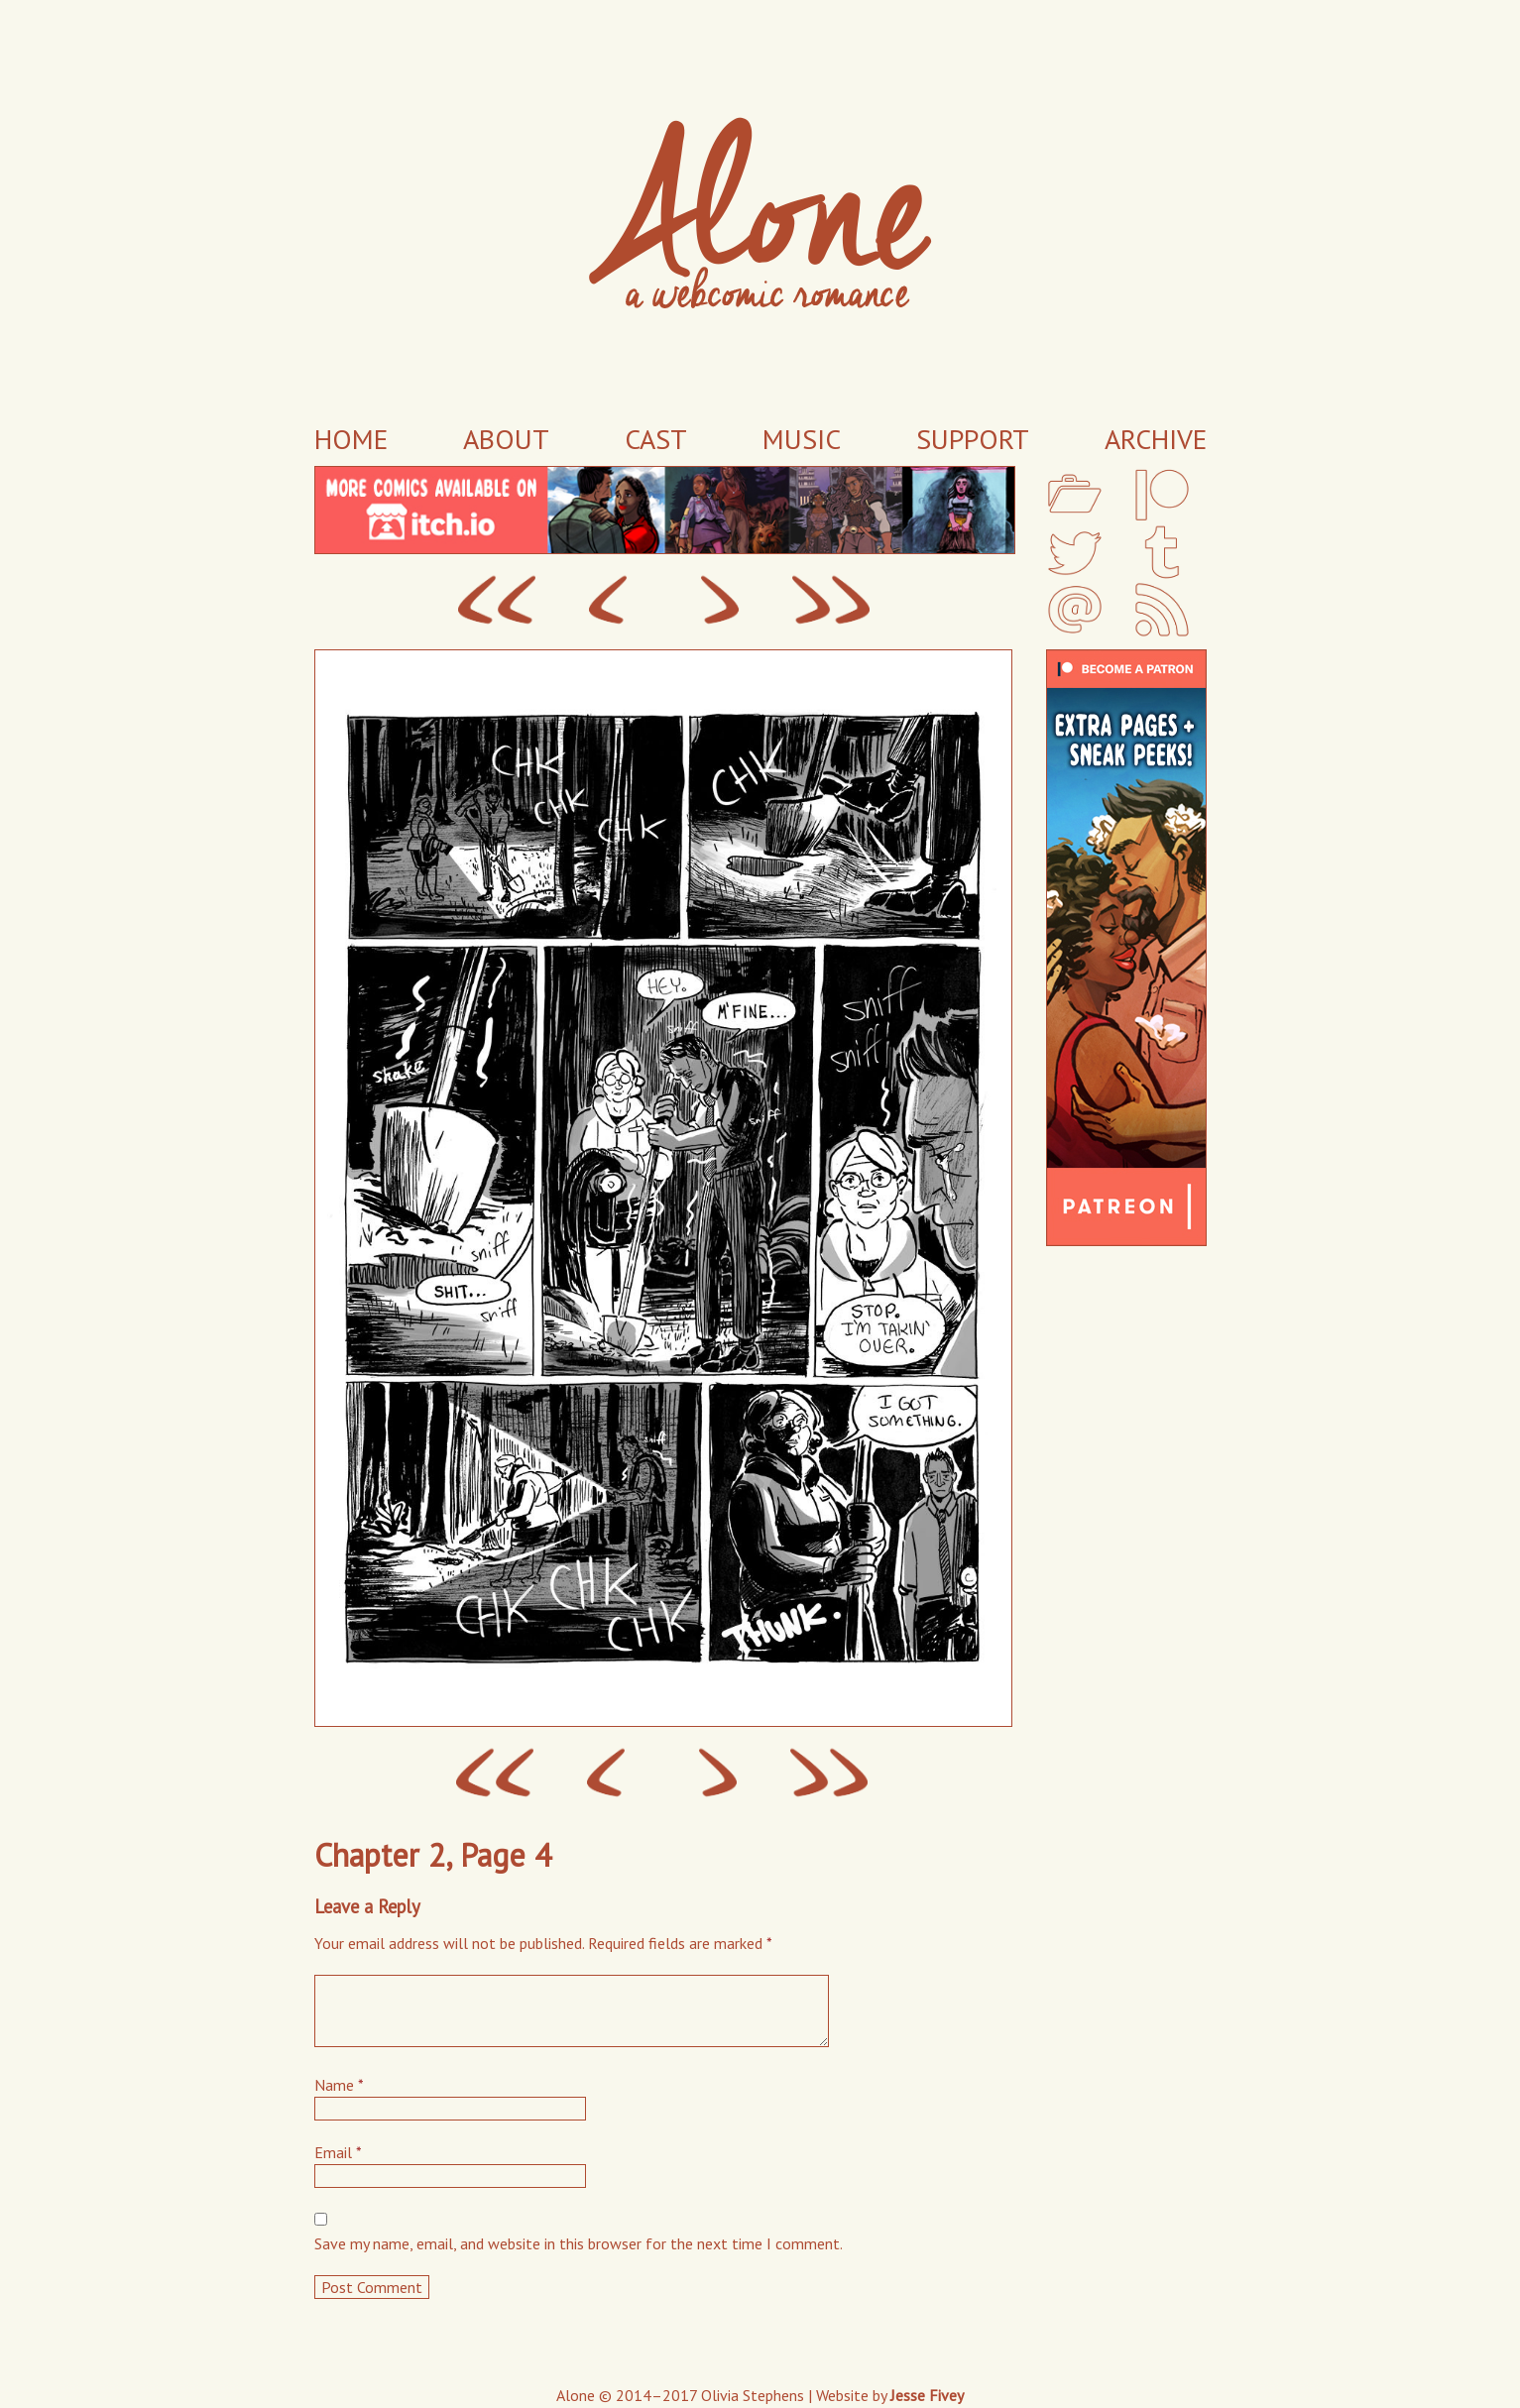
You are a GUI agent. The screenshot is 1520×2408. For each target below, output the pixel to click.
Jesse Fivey (927, 2395)
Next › (719, 600)
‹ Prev (608, 600)
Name (339, 2085)
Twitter (1074, 552)
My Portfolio (1074, 494)
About (506, 439)
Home (351, 439)
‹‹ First (496, 600)
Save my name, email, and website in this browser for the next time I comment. (578, 2243)
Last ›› (831, 600)
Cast (656, 439)
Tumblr (1162, 552)
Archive (1156, 439)
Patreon (1162, 494)
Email (1074, 609)
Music (801, 439)
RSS (1162, 609)
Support (972, 439)
